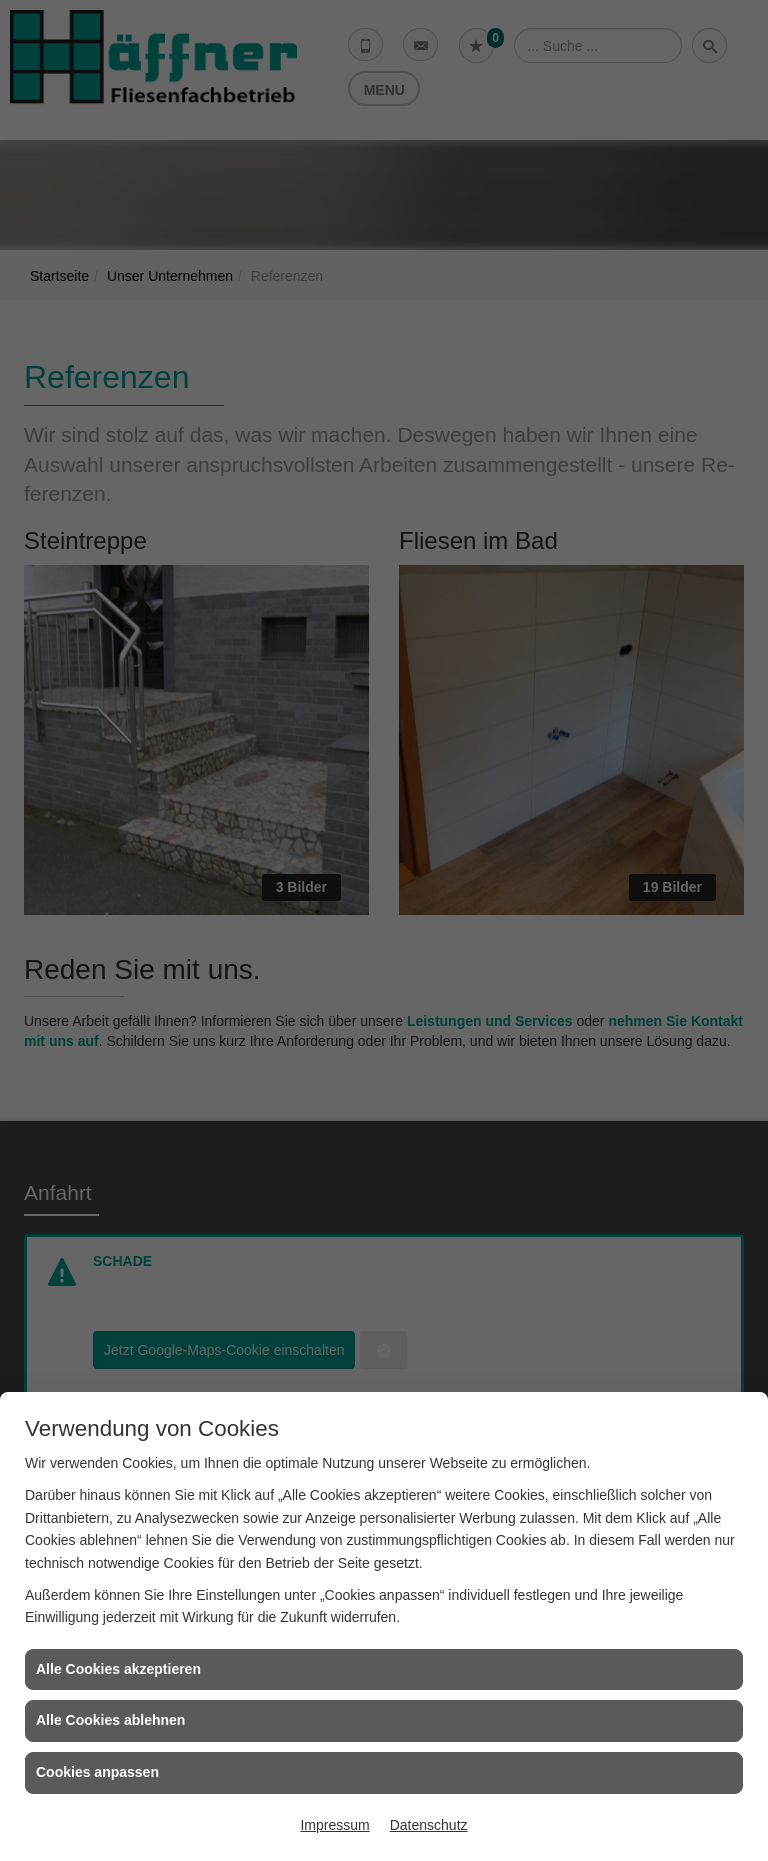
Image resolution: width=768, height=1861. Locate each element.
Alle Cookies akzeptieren (118, 1669)
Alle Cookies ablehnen (110, 1720)
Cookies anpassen (97, 1772)
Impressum (334, 1825)
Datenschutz (429, 1825)
